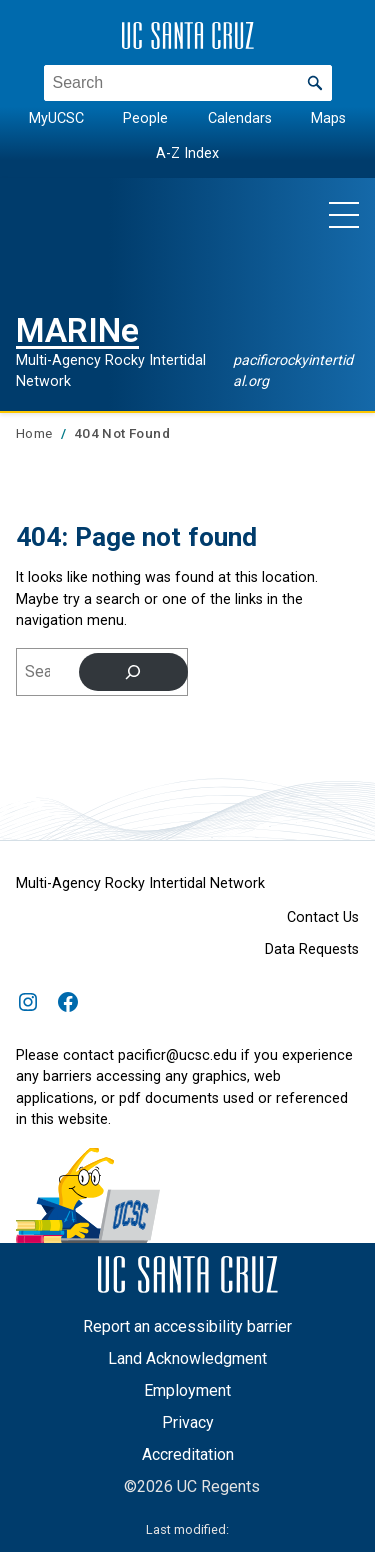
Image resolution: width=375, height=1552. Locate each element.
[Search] (133, 672)
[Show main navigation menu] (344, 214)
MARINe (77, 330)
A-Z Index (187, 152)
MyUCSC (56, 118)
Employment (187, 1390)
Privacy (188, 1422)
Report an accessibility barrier (187, 1326)
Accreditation (188, 1454)
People (145, 118)
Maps (328, 118)
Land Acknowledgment (187, 1358)
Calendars (240, 118)
